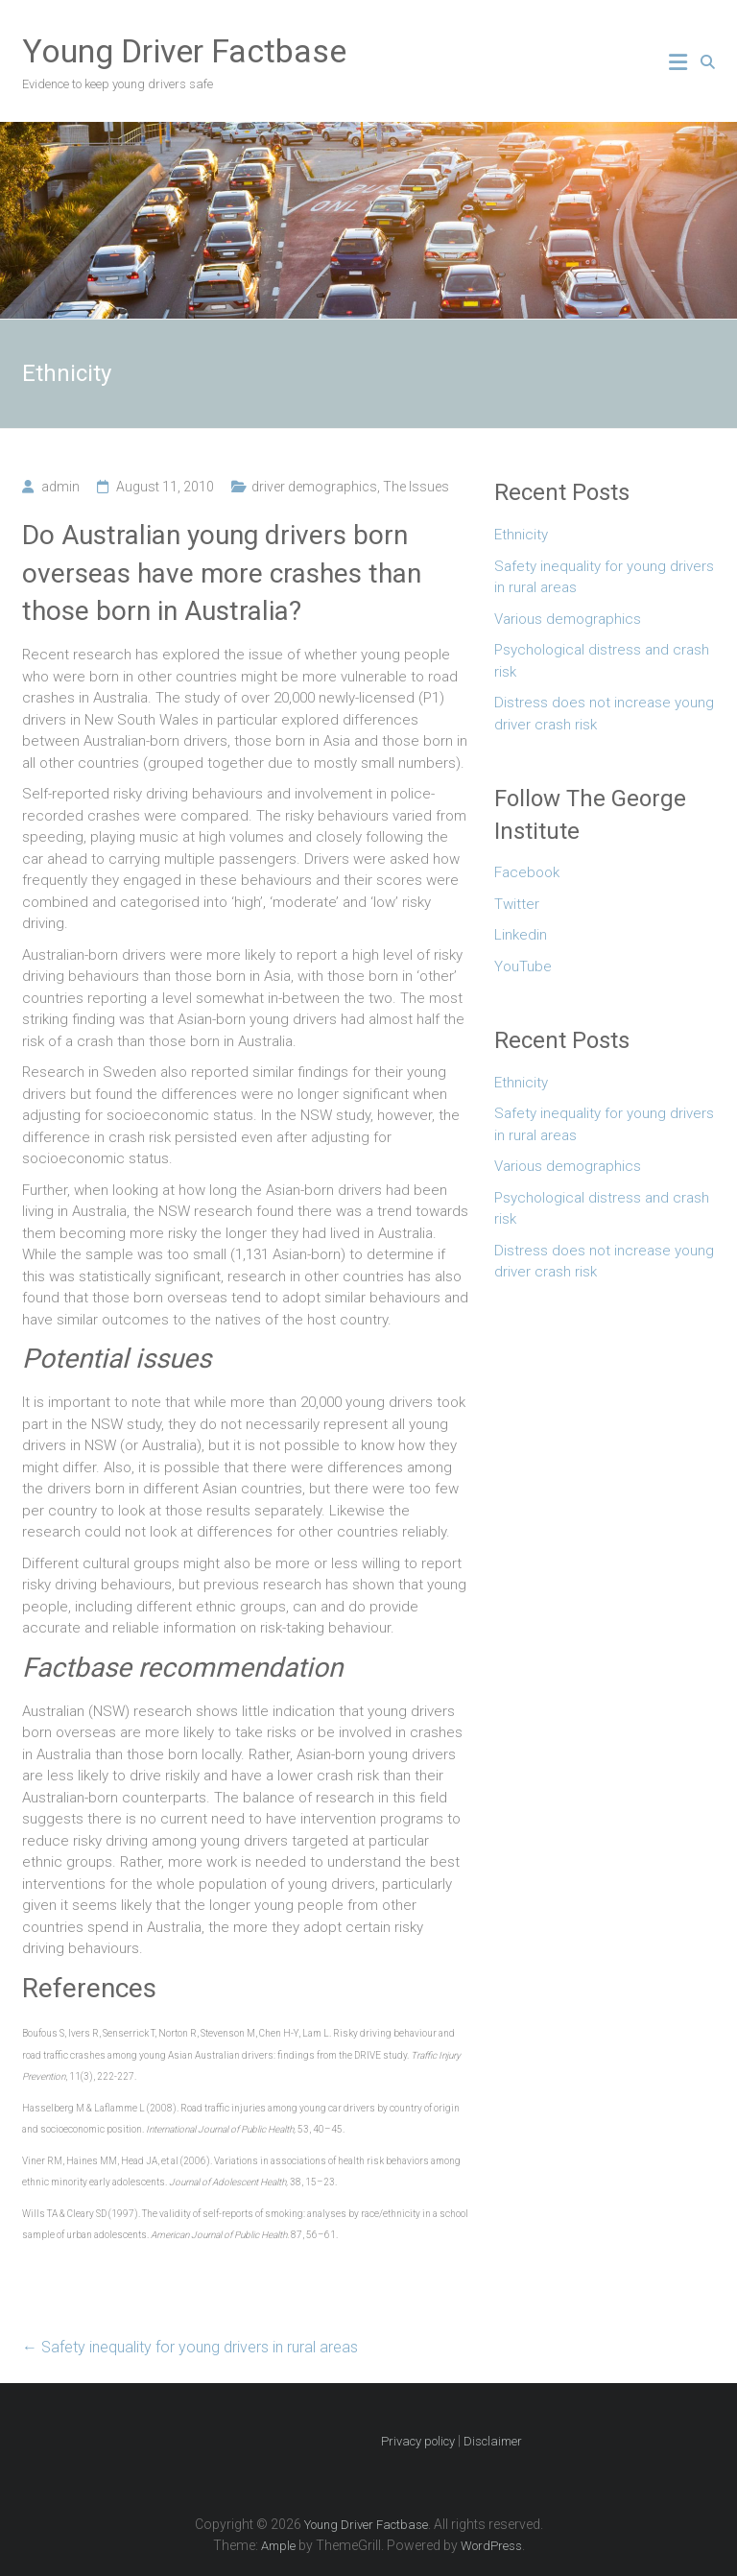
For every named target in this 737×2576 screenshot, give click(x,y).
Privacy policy (418, 2441)
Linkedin (520, 934)
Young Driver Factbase (184, 51)
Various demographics (567, 619)
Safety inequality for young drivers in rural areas (190, 2347)
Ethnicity (521, 534)
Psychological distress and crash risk (601, 660)
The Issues (416, 486)
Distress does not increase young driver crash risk (604, 713)
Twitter (516, 904)
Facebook (526, 872)
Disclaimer (493, 2441)
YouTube (523, 966)
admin (60, 486)
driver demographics (314, 486)
